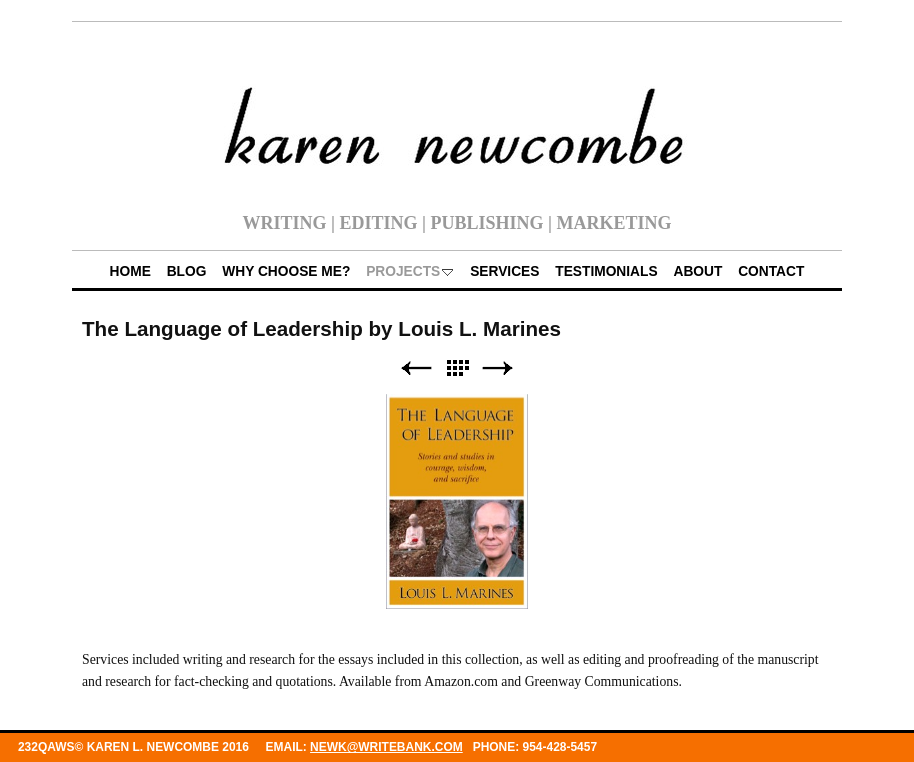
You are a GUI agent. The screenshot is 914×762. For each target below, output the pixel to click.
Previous (416, 368)
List (457, 368)
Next (498, 368)
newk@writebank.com (386, 747)
